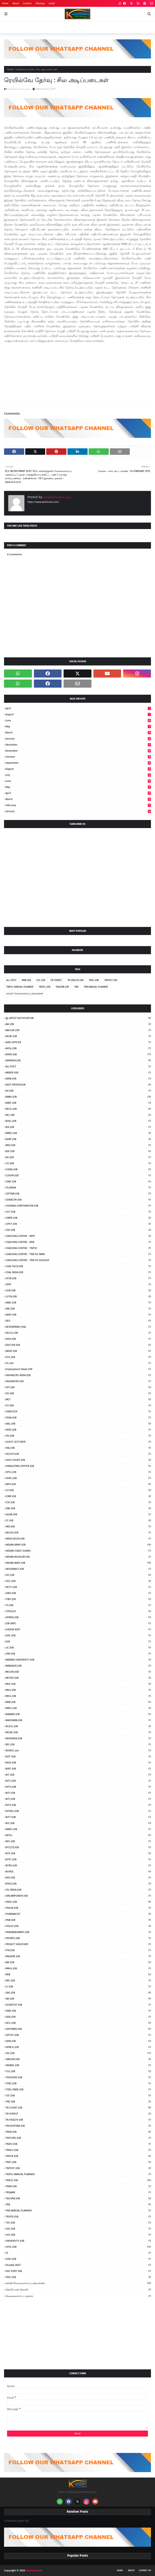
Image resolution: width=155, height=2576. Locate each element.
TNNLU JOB (78, 2149)
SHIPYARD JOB (78, 2028)
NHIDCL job (78, 1750)
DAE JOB (78, 1308)
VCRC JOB (78, 2258)
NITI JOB (78, 1792)
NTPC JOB (78, 1859)
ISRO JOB (78, 1593)
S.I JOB (78, 1986)
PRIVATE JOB (78, 1938)
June (78, 720)
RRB (78, 1974)
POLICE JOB (78, 1926)
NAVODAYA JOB (78, 1720)
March (78, 732)
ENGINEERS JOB (78, 1381)
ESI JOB (78, 1393)
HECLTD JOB (78, 1453)
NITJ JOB (78, 1798)
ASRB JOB (78, 1078)
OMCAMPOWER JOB (78, 1895)
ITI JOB (78, 1605)
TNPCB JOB (78, 2156)
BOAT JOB (78, 1139)
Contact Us (145, 2570)
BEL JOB (78, 1114)
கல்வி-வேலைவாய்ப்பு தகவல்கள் (24, 993)
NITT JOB (78, 1817)
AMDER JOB (78, 1072)
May (78, 726)
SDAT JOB (78, 2010)
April (78, 708)
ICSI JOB (78, 1502)
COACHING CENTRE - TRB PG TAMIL (78, 1254)
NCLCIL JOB (78, 1726)
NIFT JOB (78, 1756)
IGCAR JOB (78, 1514)
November (78, 750)
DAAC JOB (78, 1302)
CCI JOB (78, 1163)
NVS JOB (78, 1877)
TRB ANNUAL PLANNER (96, 986)
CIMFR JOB (78, 1217)
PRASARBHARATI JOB (78, 1932)
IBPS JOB (78, 1484)
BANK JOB (78, 1096)
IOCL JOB (78, 1580)
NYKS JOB (78, 1883)
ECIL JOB (78, 1357)
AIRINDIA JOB (78, 1060)
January (78, 738)
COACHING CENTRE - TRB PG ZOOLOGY (78, 1260)
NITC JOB (78, 1780)
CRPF (78, 1284)
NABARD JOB (78, 1714)
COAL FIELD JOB (78, 1266)
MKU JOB (78, 1689)
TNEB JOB (78, 2131)
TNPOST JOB (110, 980)
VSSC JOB (78, 2277)
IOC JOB (78, 1574)
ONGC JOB (78, 1901)
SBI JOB (78, 1998)
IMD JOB (78, 1526)
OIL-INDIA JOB (78, 1889)
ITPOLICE (78, 1611)
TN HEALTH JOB (75, 980)
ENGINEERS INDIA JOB (78, 1375)
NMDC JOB (78, 1829)
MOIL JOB (78, 1695)
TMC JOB (78, 2101)
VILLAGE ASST (78, 2264)
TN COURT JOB (78, 2107)
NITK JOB (78, 1804)
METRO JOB (78, 1677)
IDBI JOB (78, 1508)
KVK (78, 1641)
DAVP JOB (78, 1314)
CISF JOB (78, 1229)
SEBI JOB (78, 2016)
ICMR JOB (78, 1496)
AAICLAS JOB (78, 1030)
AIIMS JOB (78, 1054)
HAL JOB (78, 1447)
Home (5, 3)
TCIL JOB (78, 2071)
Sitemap (40, 3)
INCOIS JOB (78, 1532)
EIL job (78, 1363)
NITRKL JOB (78, 1811)
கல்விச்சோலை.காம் (19, 88)
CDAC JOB (78, 1181)
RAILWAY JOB (78, 1956)
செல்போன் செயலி (78, 2289)
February (78, 805)
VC (78, 2252)
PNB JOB (78, 1919)
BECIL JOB (78, 1108)
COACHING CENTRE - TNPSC (78, 1248)
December (78, 744)
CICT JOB (78, 1211)
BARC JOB (78, 1102)
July (78, 774)
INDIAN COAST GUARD (78, 1550)
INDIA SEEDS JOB (78, 1538)
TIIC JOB (78, 2095)
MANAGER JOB (78, 1665)
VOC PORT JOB (78, 2271)
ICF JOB (78, 1490)
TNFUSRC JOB (78, 2137)
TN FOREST (56, 980)
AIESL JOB (78, 1048)
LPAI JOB (78, 1653)
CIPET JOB (78, 1223)
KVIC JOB (78, 1635)
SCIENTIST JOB (78, 2004)
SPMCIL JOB (78, 2047)
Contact (27, 3)
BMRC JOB (78, 1133)
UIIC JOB (78, 2234)
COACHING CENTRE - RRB (78, 1242)
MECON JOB (78, 1671)
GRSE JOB (78, 1429)
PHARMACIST (78, 1913)
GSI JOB (78, 1435)
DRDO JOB (78, 1350)
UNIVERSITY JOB (78, 2240)
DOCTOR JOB (78, 1344)
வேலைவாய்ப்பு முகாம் (78, 2296)
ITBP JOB (78, 1599)
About (16, 3)
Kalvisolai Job (34, 2570)
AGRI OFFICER (78, 1042)
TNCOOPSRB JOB (78, 2125)
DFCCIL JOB (78, 1332)
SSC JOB (40, 980)
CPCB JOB (78, 1278)
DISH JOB (78, 1338)
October (78, 756)
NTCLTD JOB (78, 1847)
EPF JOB (78, 1387)
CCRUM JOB (78, 1175)
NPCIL (78, 1835)
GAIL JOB (78, 1423)
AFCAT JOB (78, 1036)
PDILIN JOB (78, 1907)
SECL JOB (78, 2022)
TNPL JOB (94, 980)
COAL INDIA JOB (78, 1272)
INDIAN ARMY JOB (78, 1544)
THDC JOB (78, 2083)
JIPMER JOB (78, 1617)
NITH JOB (78, 1786)
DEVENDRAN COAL (78, 1326)
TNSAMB (78, 2192)
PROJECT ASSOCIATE (78, 1944)
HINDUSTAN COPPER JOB (78, 1465)
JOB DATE (78, 1623)
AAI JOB (78, 1024)
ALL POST (11, 980)
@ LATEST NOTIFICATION (78, 1018)
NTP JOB (78, 1853)
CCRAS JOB (78, 1169)
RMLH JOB (78, 1968)
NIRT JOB (78, 1768)
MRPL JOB (78, 1708)
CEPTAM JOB (78, 1193)
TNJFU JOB (78, 2143)
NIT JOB (78, 1774)
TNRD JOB (78, 2186)
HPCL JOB (78, 1472)
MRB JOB (26, 980)
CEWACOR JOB (78, 1199)
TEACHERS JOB (78, 2077)
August (78, 714)
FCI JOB (78, 1405)
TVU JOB (78, 2222)
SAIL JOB (78, 1992)
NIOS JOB (78, 1762)
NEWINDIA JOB (78, 1738)
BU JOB (78, 1157)
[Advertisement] (77, 371)
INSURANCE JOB (78, 1568)
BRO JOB (78, 1145)
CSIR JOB (78, 1290)
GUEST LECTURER (78, 1441)
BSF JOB (78, 1151)
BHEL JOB (78, 1120)
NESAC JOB (78, 1732)
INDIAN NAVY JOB (78, 1562)
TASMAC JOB (78, 2065)
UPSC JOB (78, 2246)
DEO (78, 1320)
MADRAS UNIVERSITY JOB (78, 1659)
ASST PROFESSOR (78, 1084)
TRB (76, 986)
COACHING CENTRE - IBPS (78, 1235)
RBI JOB (78, 1962)
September (78, 762)
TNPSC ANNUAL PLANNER (19, 986)
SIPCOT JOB (78, 2034)
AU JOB (78, 1090)
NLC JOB (78, 1823)
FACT (78, 1399)
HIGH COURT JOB (78, 1459)
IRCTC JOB (78, 1587)
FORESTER (78, 1411)
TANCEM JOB (78, 2059)
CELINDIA (78, 1187)
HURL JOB (78, 1478)
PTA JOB (78, 1950)
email (52, 3)
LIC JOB (78, 1647)
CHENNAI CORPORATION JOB (78, 1205)
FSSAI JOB (78, 1417)
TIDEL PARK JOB (78, 2089)
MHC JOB (78, 1683)
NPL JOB (78, 1841)
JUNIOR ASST (78, 1629)
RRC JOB (78, 1980)
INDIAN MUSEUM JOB (78, 1556)
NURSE (78, 1871)
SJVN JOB (78, 2041)
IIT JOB (78, 1520)
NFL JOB (78, 1744)
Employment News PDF (78, 1369)
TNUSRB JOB (62, 986)
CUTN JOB (78, 1296)
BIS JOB (78, 1127)
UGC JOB (78, 2228)
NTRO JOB (78, 1865)
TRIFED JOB (78, 2216)
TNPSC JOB (44, 986)
